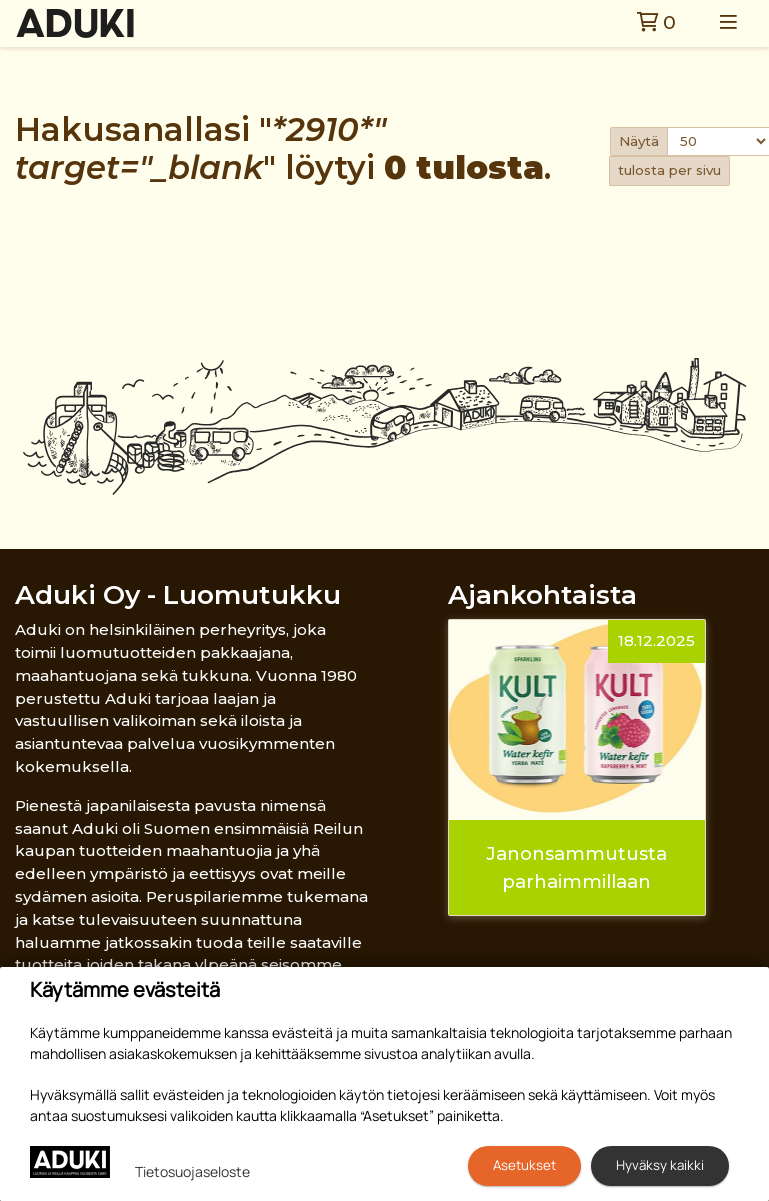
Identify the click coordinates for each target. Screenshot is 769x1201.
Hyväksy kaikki (660, 1165)
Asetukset (524, 1165)
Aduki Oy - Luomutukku (178, 594)
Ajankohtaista (542, 594)
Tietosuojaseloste (192, 1171)
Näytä (639, 141)
